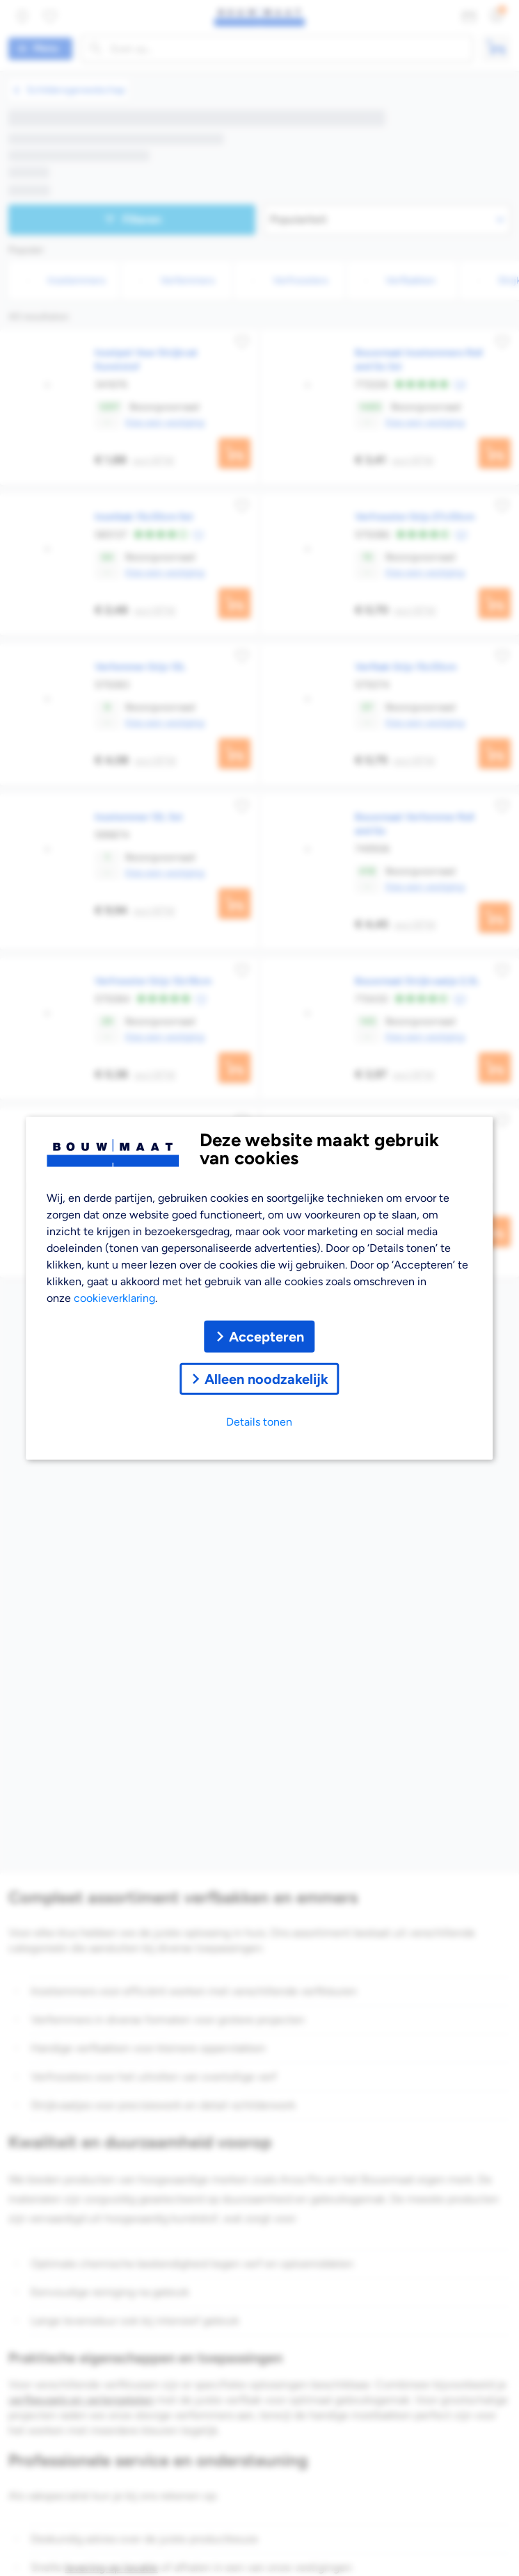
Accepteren (259, 1336)
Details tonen (259, 1421)
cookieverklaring (114, 1297)
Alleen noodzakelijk (259, 1378)
